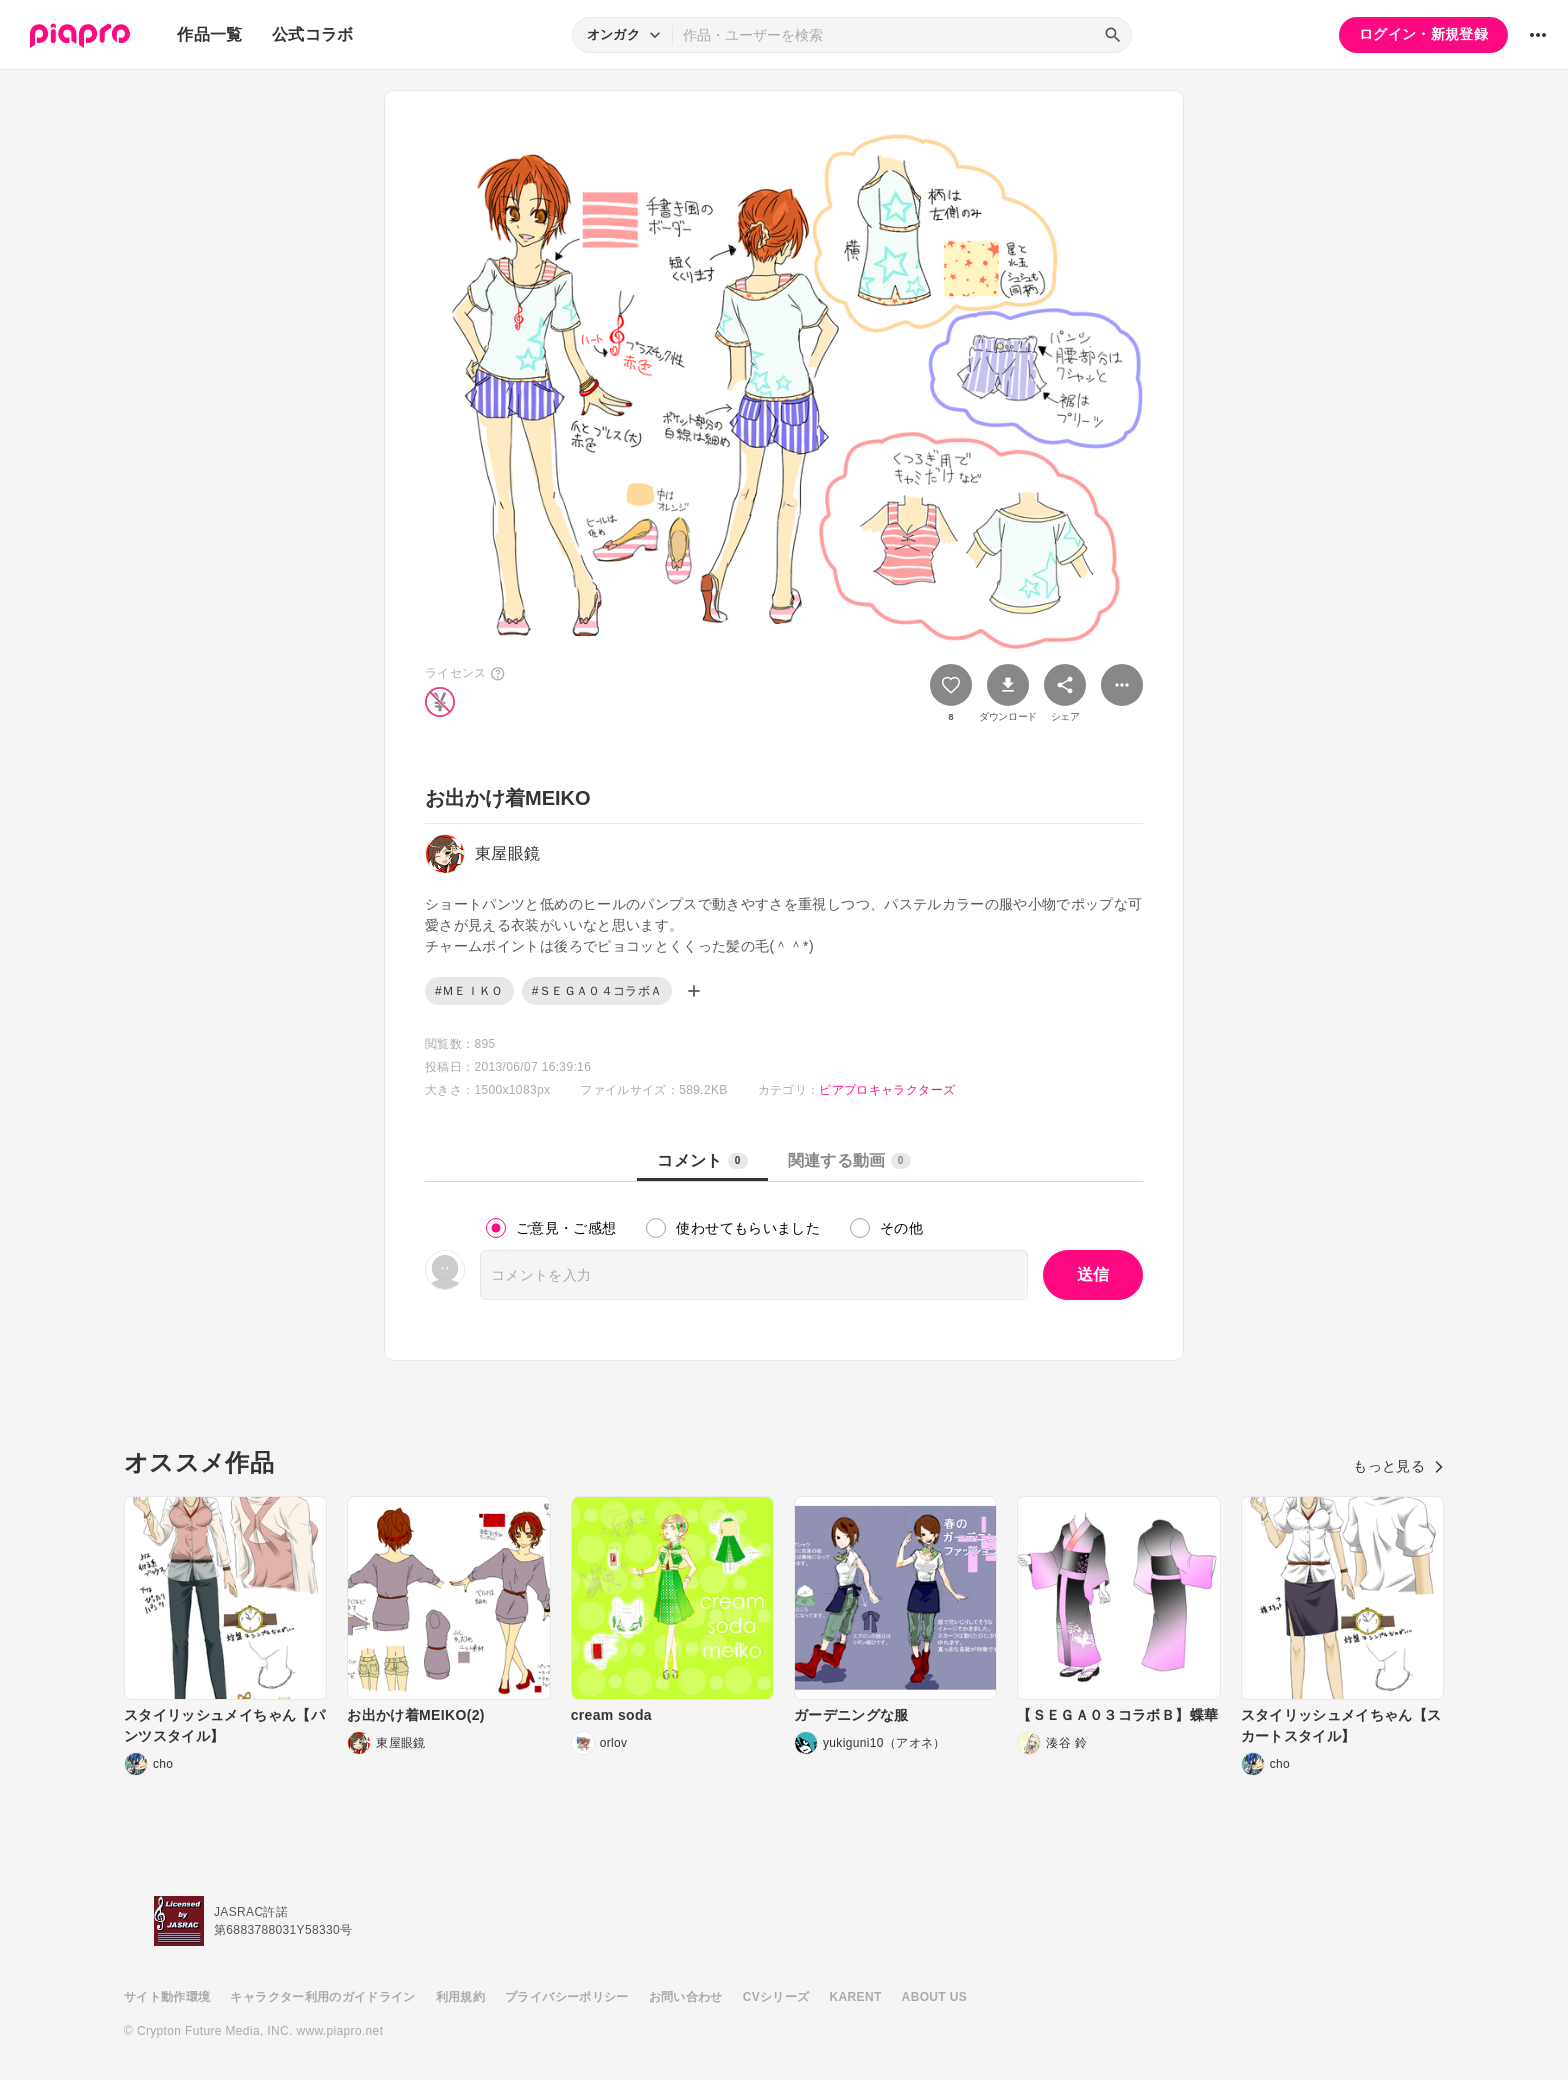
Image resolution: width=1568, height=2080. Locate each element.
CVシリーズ (776, 1997)
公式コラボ (313, 34)
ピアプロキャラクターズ (887, 1090)
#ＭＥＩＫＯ (469, 991)
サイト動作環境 (167, 1997)
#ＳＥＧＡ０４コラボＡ (597, 991)
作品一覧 (209, 34)
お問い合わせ (686, 1997)
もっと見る (1398, 1466)
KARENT (856, 1997)
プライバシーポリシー (567, 1997)
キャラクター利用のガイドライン (322, 1997)
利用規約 (460, 1997)
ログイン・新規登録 (1423, 34)
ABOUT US (934, 1997)
